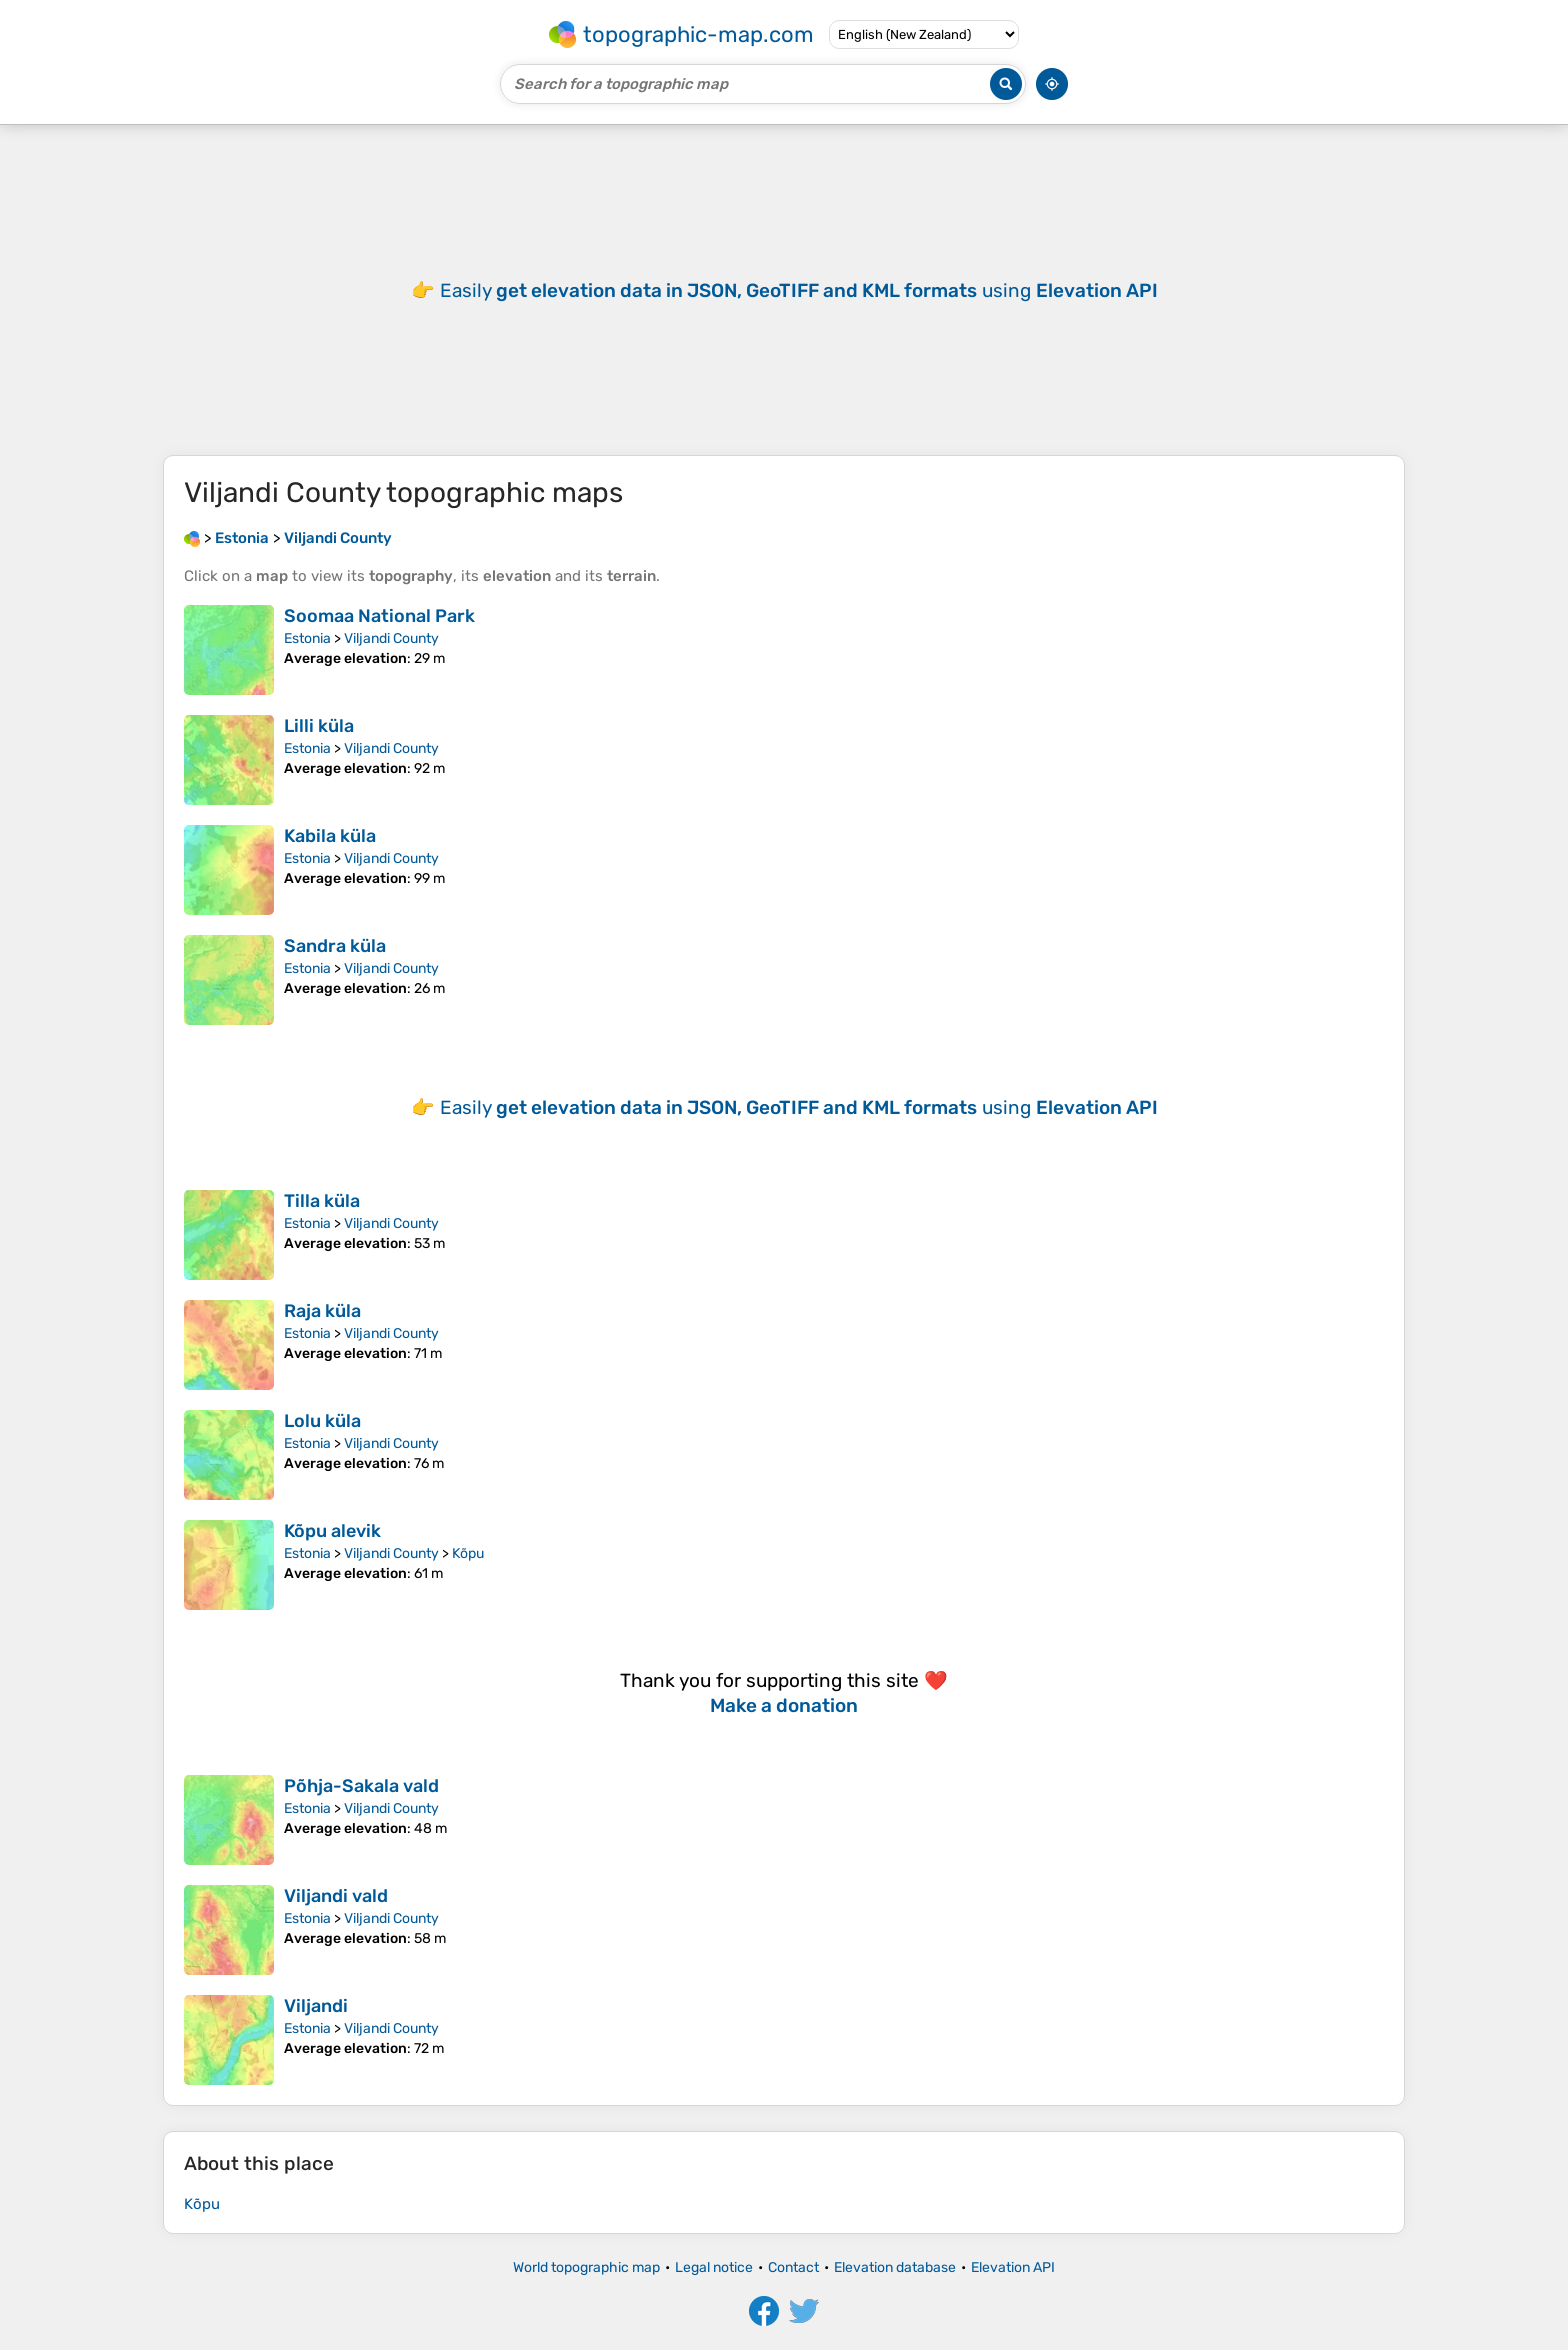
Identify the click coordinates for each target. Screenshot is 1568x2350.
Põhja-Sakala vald (361, 1786)
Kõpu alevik (332, 1531)
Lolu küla (322, 1421)
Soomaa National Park (379, 616)
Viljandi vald (336, 1896)
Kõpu (468, 1553)
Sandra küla (335, 946)
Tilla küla (322, 1201)
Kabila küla (330, 836)
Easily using (799, 290)
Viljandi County (391, 638)
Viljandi (316, 2006)
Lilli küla (319, 726)
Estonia (307, 638)
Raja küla (322, 1311)
